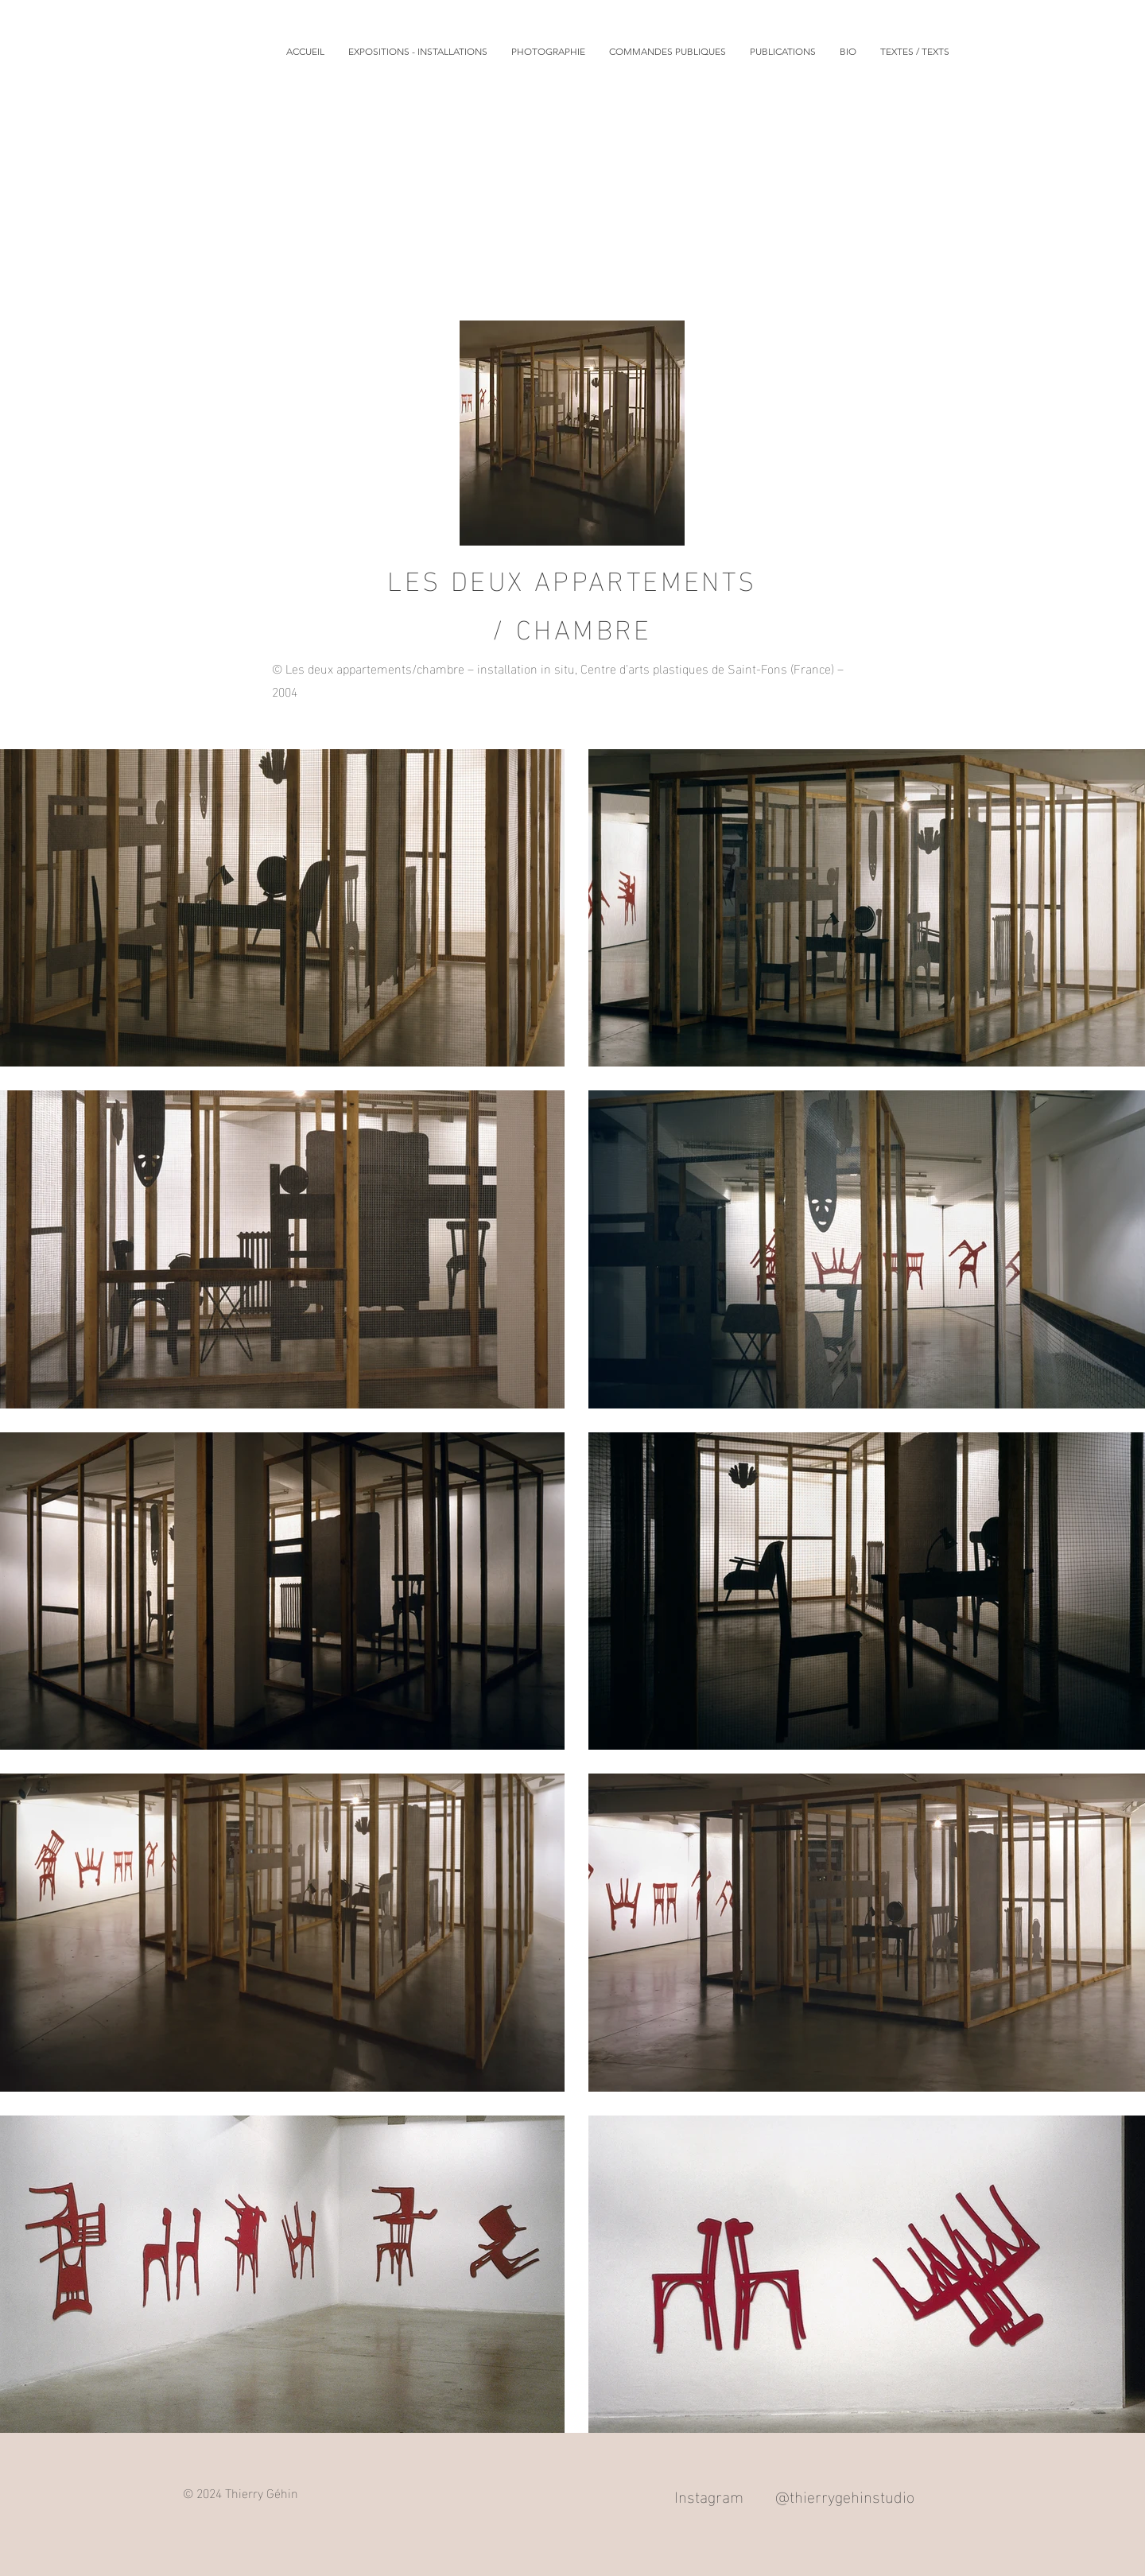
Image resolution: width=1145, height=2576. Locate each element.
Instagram (708, 2495)
